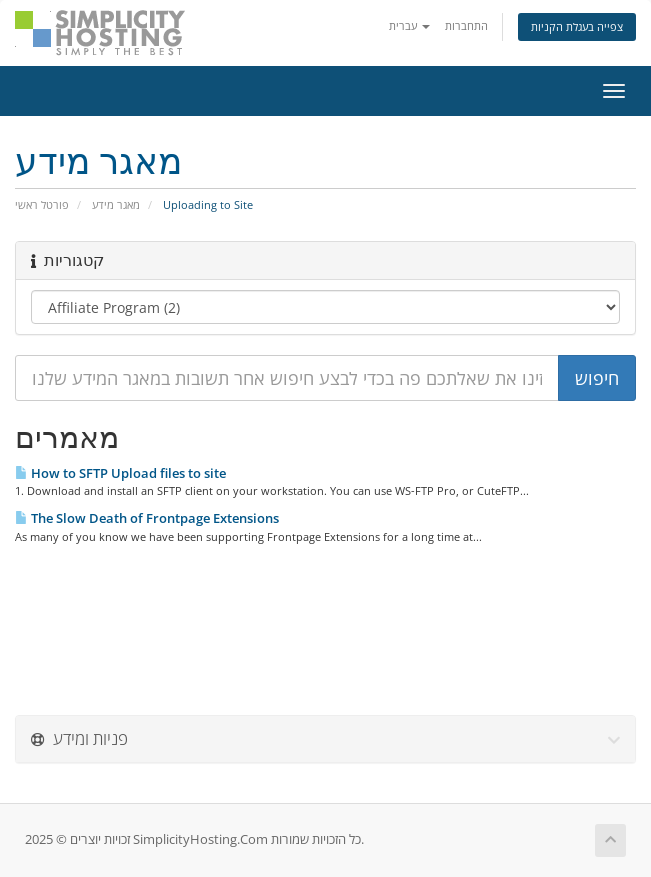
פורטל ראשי (42, 204)
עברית (409, 25)
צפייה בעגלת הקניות (577, 26)
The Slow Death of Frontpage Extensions (147, 518)
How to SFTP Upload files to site (120, 473)
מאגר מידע (116, 204)
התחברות (466, 25)
